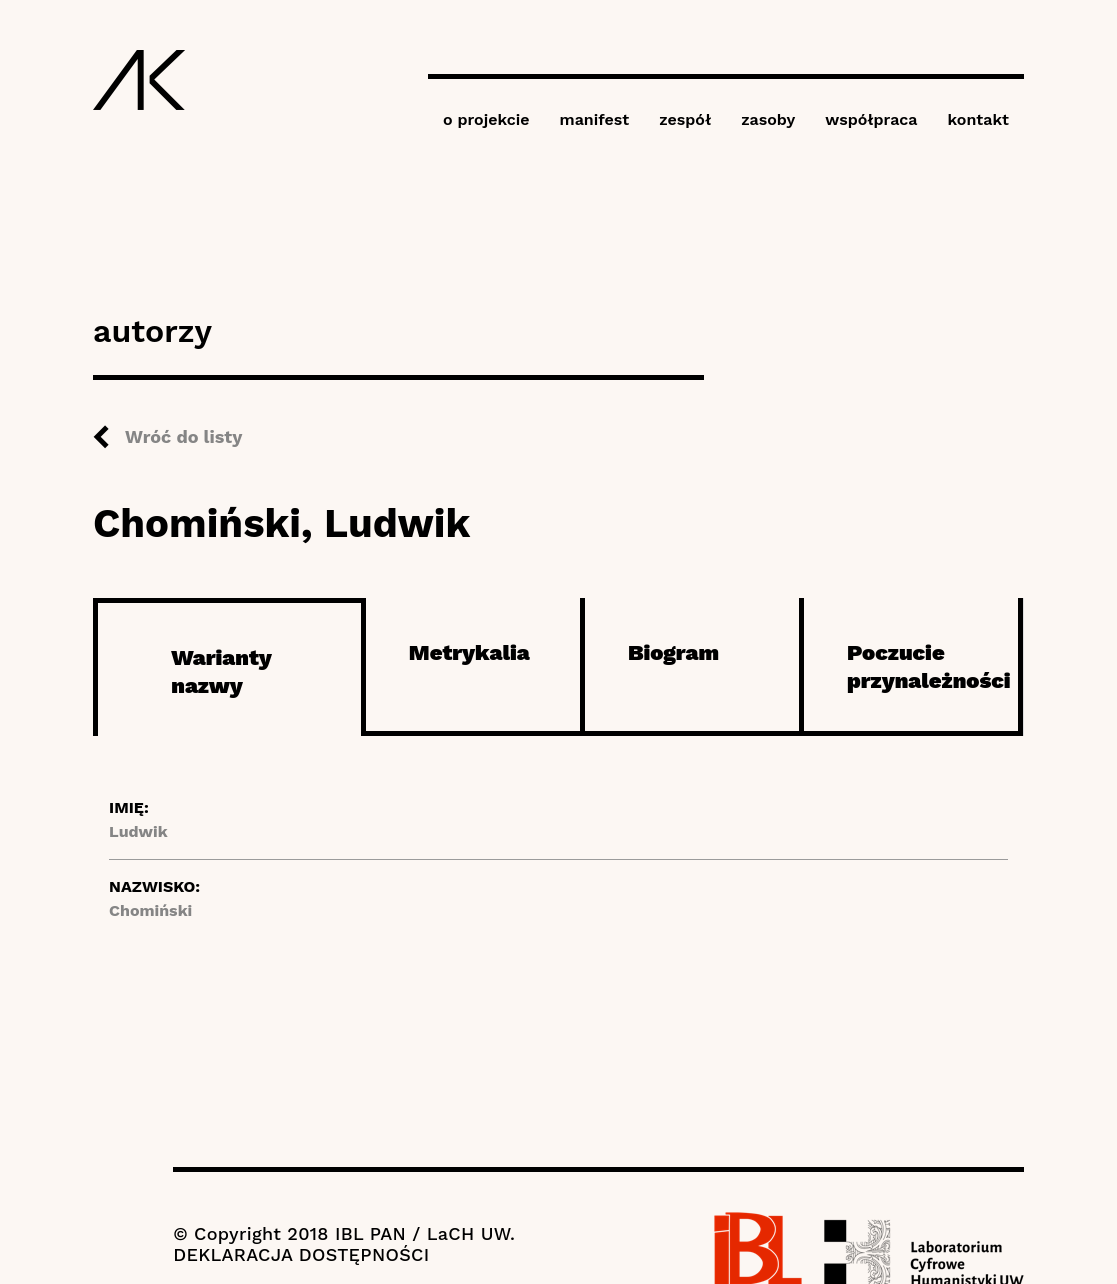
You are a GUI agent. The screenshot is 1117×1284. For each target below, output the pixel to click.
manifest (595, 119)
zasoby (768, 119)
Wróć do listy (183, 436)
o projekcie (486, 119)
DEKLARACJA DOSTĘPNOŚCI (301, 1254)
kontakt (978, 119)
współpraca (871, 119)
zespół (685, 119)
